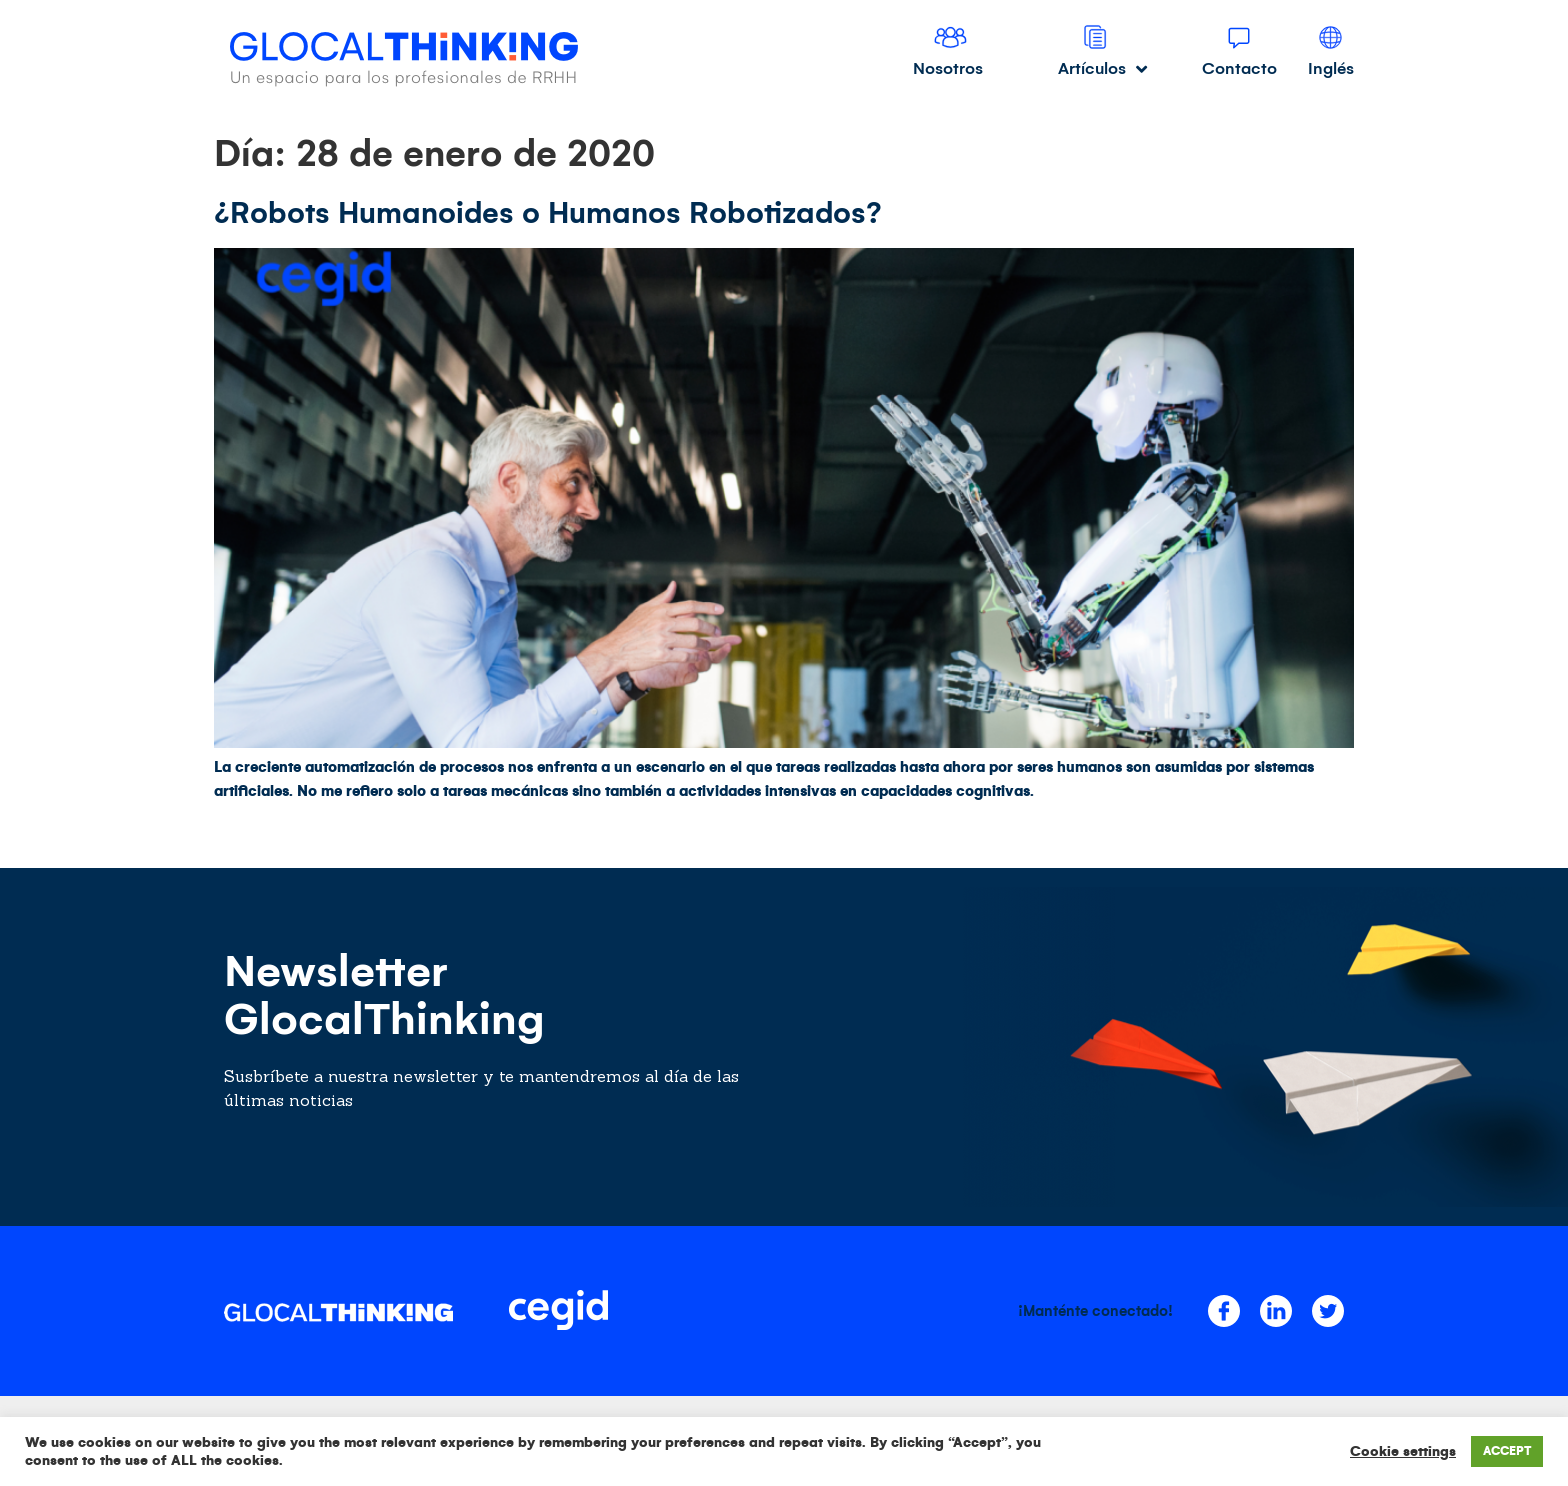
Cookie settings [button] (1403, 1451)
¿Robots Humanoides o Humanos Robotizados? (548, 213)
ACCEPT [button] (1507, 1451)
